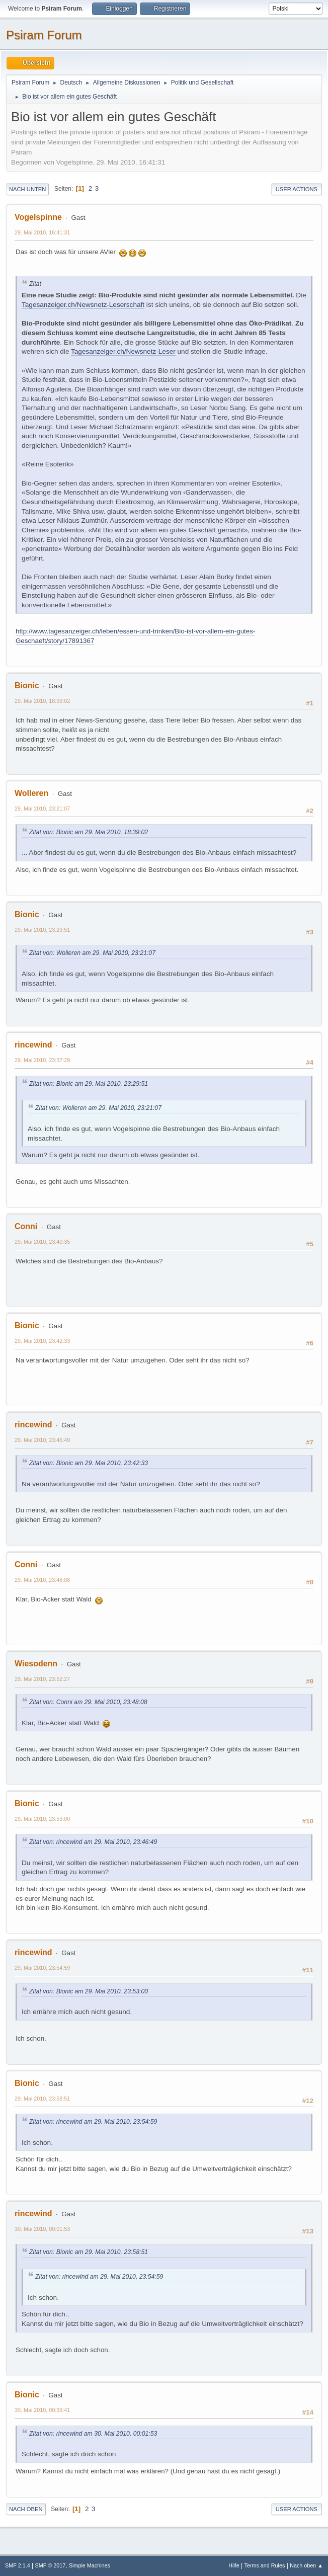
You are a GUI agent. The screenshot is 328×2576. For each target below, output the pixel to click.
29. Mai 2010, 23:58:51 (42, 2099)
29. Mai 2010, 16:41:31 (42, 232)
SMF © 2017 (50, 2565)
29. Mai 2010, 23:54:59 (42, 1968)
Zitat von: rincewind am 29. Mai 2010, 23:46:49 (93, 1841)
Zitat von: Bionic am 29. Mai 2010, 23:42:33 (88, 1463)
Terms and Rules (264, 2565)
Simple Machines (89, 2565)
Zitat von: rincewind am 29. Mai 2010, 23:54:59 (93, 2121)
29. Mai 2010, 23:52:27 (42, 1679)
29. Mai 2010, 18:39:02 (42, 701)
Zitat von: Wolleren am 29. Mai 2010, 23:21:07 (92, 952)
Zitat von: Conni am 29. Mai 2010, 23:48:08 (88, 1702)
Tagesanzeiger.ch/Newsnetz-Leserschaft (83, 304)
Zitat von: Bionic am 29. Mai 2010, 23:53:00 (88, 1991)
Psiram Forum (44, 35)
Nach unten (27, 189)
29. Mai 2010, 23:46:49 (42, 1440)
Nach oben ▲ (306, 2565)
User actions (296, 189)
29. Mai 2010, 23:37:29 (42, 1060)
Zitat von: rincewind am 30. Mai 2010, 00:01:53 (93, 2433)
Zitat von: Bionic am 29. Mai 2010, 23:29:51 (88, 1083)
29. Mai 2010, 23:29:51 (42, 930)
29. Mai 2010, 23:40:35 (42, 1242)
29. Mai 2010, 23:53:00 (42, 1819)
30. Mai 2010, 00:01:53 (42, 2229)
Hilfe (233, 2565)
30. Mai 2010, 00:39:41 (42, 2410)
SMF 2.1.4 (17, 2565)
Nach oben (26, 2509)
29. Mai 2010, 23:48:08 (42, 1580)
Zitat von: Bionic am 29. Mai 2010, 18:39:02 (88, 832)
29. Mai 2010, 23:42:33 (42, 1341)
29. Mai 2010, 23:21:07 (42, 809)
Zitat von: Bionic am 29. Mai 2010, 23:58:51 (88, 2252)
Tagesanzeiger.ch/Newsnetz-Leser (123, 351)
